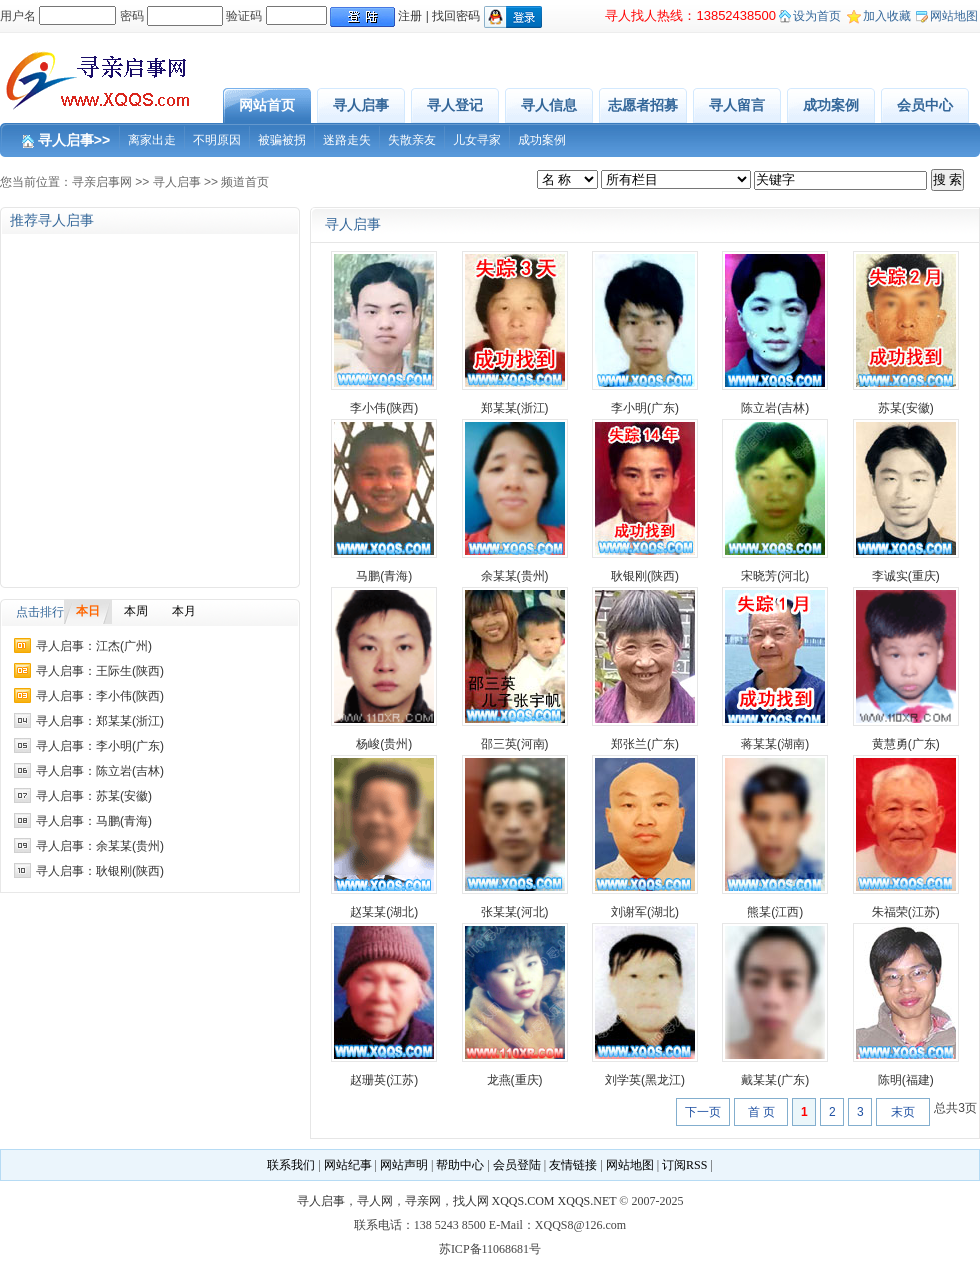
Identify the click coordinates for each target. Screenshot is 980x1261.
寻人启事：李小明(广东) (100, 746)
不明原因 (217, 140)
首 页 (761, 1112)
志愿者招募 (643, 105)
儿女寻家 (477, 140)
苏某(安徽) (906, 408)
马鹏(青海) (384, 576)
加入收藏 (887, 16)
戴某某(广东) (775, 1080)
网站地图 (954, 16)
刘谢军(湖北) (645, 912)
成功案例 (831, 105)
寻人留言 (737, 105)
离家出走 (152, 140)
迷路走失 (347, 140)
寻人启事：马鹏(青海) (94, 821)
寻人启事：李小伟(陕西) (100, 696)
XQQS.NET (587, 1201)
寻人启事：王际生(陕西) (100, 671)
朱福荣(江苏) (906, 912)
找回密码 (456, 16)
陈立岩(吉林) (775, 408)
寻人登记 (455, 105)
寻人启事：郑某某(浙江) (100, 721)
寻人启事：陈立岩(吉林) (100, 771)
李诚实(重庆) (906, 576)
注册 (410, 16)
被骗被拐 (282, 140)
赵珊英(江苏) (384, 1080)
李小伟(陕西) (384, 408)
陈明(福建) (906, 1080)
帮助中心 (460, 1165)
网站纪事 (348, 1165)
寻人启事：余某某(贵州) (100, 846)
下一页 (703, 1112)
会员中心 (925, 105)
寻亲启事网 (102, 182)
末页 (903, 1112)
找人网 (471, 1201)
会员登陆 (517, 1165)
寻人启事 (361, 105)
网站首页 (267, 105)
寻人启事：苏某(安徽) (94, 796)
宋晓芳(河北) (775, 576)
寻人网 (375, 1201)
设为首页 (817, 16)
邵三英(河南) (515, 744)
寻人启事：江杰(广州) (94, 646)
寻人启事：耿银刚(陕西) (100, 871)
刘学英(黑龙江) (645, 1080)
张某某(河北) (515, 912)
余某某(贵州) (515, 576)
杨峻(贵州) (384, 744)
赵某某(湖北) (384, 912)
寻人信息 (549, 105)
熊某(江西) (775, 912)
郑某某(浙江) (515, 408)
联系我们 (291, 1165)
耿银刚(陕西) (645, 576)
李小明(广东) (645, 408)
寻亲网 (423, 1201)
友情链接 (573, 1165)
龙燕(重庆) (515, 1080)
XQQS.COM (523, 1201)
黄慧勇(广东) (906, 744)
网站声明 (404, 1165)
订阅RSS (684, 1165)
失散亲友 (412, 140)
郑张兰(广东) (645, 744)
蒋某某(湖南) (775, 744)
